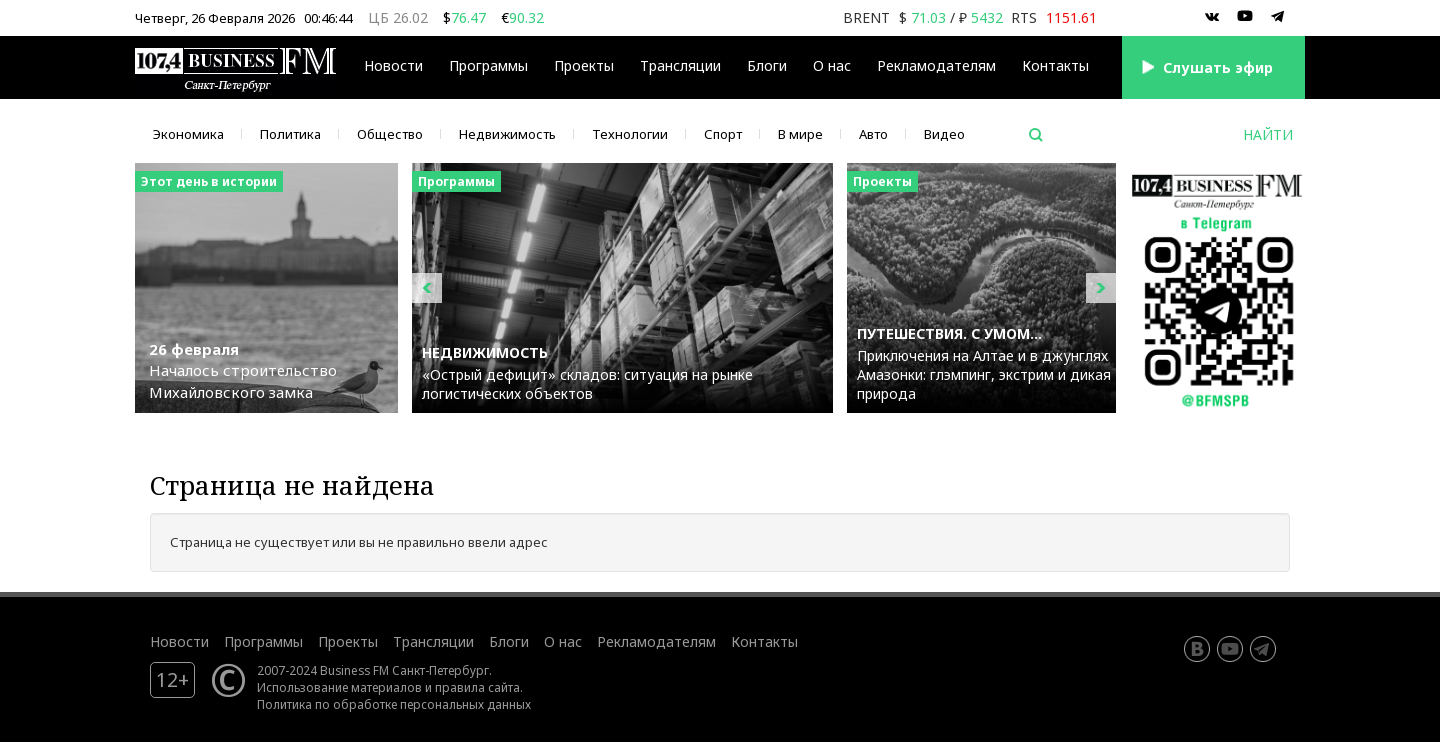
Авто (873, 134)
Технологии (630, 134)
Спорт (723, 134)
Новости (393, 65)
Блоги (767, 65)
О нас (832, 65)
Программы (488, 65)
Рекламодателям (936, 65)
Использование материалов (339, 687)
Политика (290, 134)
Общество (390, 134)
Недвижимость (507, 134)
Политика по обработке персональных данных (394, 704)
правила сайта (477, 687)
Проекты (584, 65)
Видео (944, 134)
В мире (800, 134)
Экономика (188, 134)
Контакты (1055, 65)
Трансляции (680, 65)
